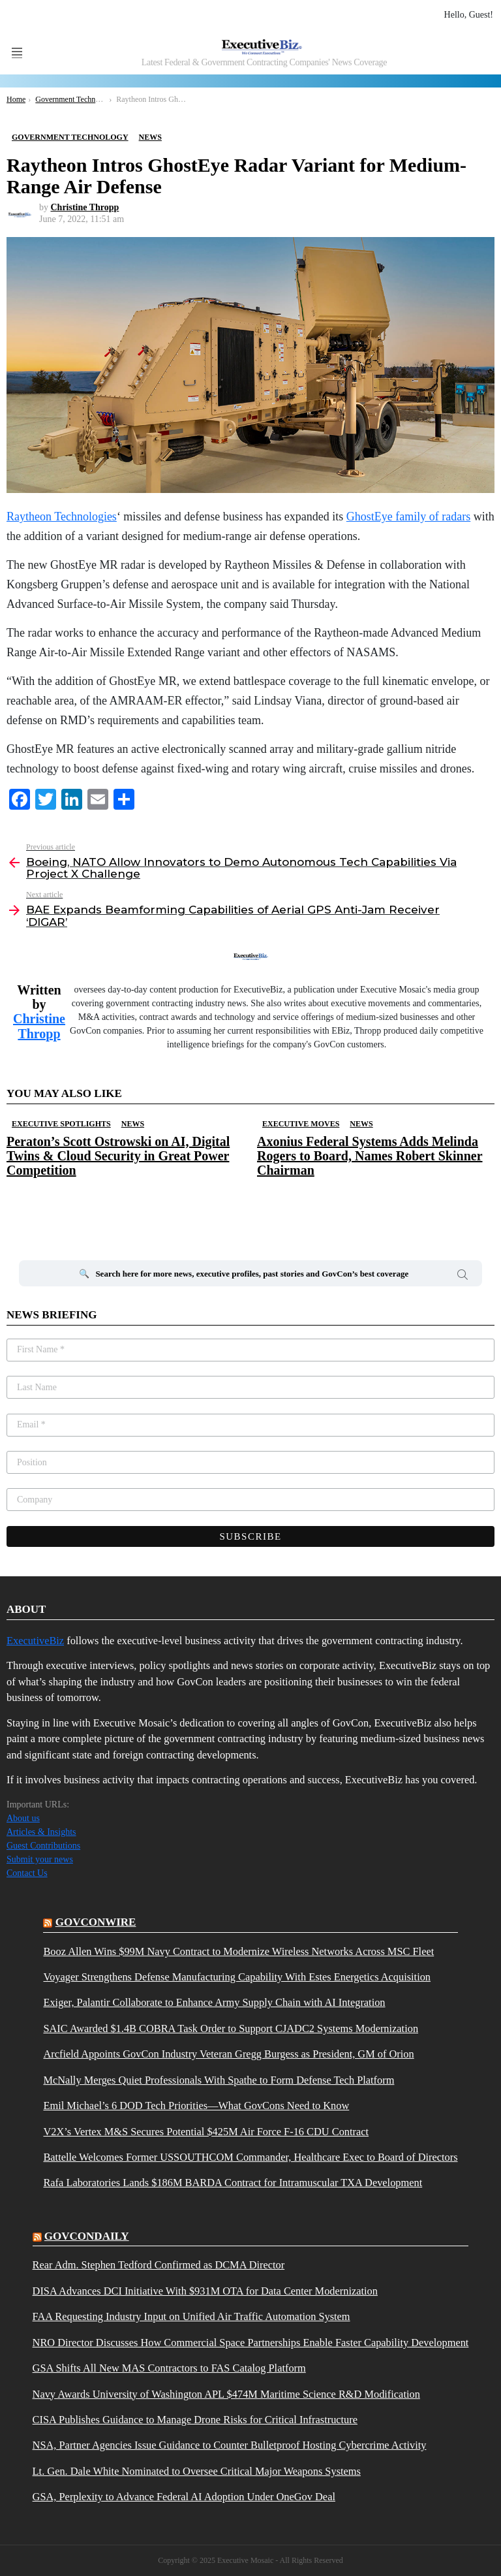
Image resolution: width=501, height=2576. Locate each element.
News (132, 1123)
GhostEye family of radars (408, 516)
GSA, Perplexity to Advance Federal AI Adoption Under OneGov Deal (184, 2497)
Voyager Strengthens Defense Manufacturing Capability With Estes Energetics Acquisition (237, 1977)
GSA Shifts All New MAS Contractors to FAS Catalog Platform (169, 2368)
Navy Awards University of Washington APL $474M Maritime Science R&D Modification (226, 2394)
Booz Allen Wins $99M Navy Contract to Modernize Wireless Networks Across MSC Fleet (238, 1952)
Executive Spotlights (61, 1123)
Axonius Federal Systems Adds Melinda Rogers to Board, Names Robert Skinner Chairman (370, 1155)
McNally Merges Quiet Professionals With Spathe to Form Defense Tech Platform (218, 2080)
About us (23, 1818)
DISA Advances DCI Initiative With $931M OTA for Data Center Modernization (205, 2291)
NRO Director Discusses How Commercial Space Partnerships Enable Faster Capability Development (251, 2343)
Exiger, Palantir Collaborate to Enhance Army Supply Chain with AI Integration (214, 2003)
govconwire (95, 1922)
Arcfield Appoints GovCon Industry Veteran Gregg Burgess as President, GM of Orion (228, 2054)
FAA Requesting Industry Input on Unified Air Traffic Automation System (191, 2317)
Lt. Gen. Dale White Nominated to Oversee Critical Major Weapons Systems (197, 2471)
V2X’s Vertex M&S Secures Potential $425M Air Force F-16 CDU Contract (206, 2132)
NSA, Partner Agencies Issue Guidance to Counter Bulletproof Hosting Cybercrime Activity (230, 2445)
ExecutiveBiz (35, 1640)
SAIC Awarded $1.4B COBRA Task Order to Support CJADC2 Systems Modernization (230, 2029)
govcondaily (86, 2236)
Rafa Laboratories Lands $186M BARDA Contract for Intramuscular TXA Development (232, 2183)
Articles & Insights (41, 1832)
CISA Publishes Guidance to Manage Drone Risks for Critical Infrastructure (195, 2420)
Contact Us (27, 1873)
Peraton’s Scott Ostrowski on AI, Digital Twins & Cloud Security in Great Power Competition (118, 1155)
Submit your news (40, 1859)
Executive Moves (300, 1123)
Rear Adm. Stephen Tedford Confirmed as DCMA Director (159, 2265)
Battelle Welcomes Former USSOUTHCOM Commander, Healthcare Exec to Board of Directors (250, 2157)
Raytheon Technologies (62, 516)
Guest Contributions (43, 1846)
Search (462, 1277)
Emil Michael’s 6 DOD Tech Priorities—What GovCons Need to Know (196, 2106)
